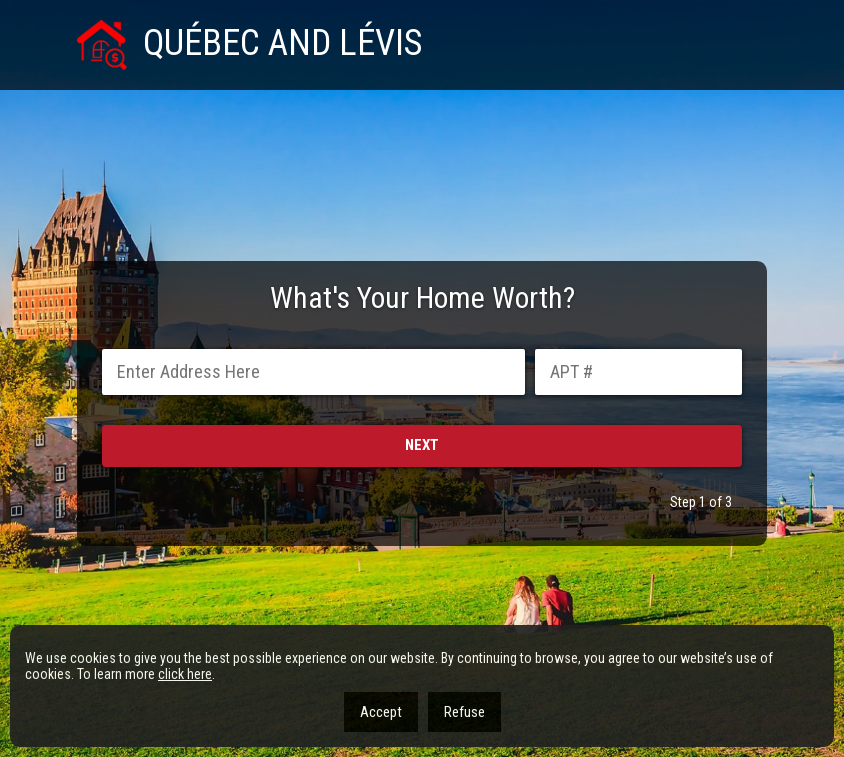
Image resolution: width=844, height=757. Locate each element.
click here (185, 674)
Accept (381, 712)
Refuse (464, 712)
